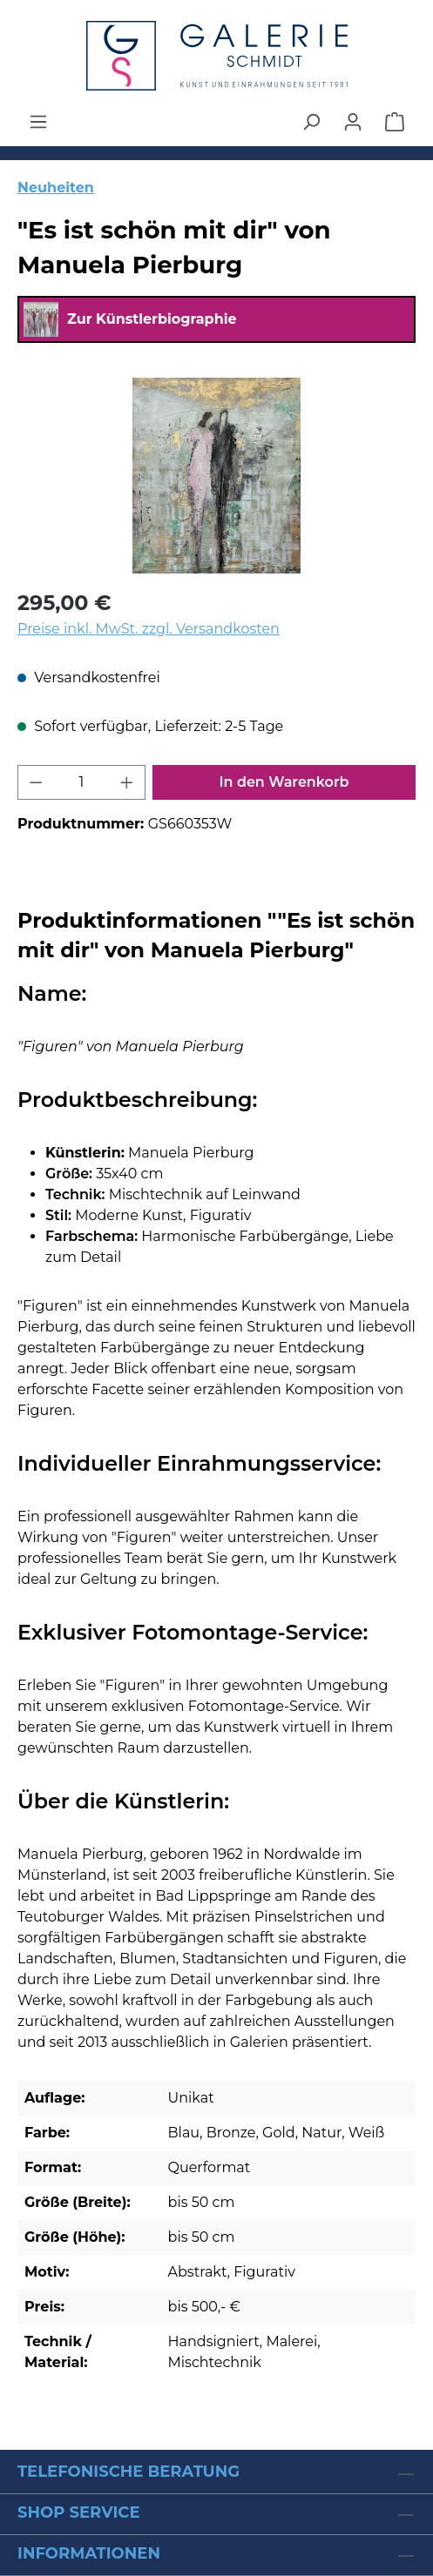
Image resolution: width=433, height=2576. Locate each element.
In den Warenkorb (283, 782)
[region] (216, 476)
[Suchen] (311, 121)
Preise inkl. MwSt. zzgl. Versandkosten (148, 629)
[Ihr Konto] (353, 121)
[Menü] (38, 121)
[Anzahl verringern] (35, 782)
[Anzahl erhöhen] (127, 782)
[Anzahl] (82, 782)
